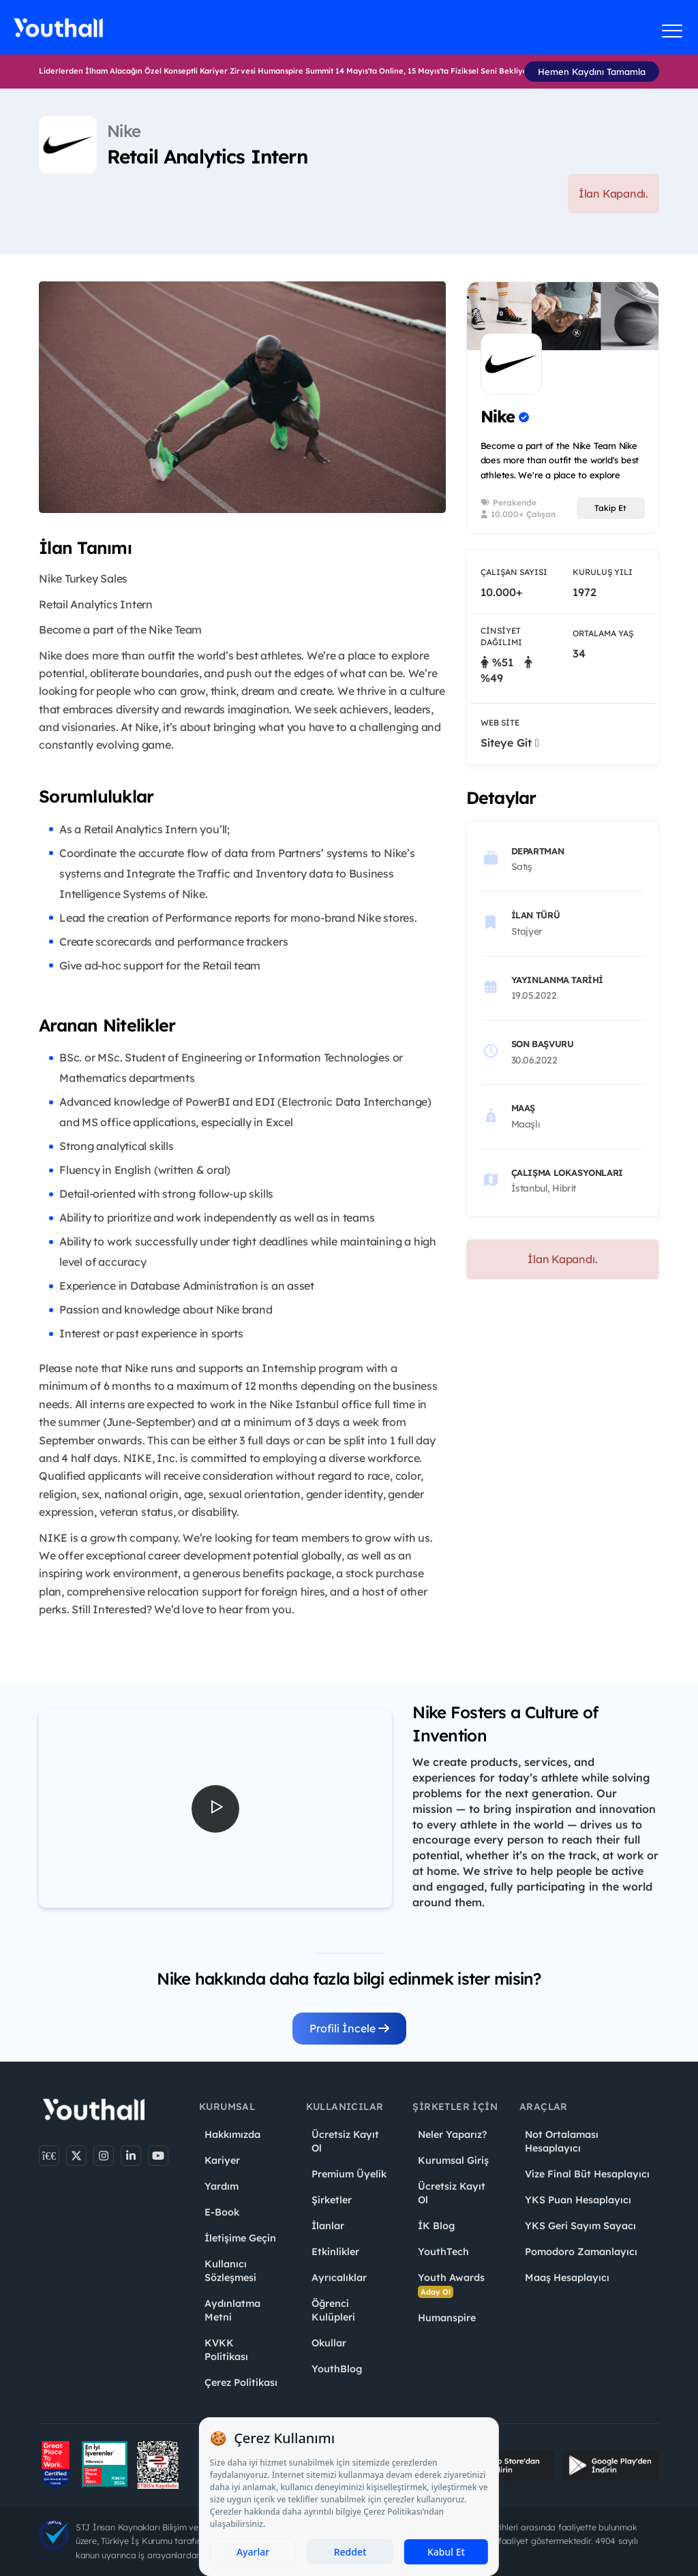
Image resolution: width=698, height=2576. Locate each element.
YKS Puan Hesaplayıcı (578, 2200)
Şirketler (332, 2200)
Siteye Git (510, 742)
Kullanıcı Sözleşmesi (230, 2271)
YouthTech (443, 2252)
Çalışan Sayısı (514, 572)
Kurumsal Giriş (453, 2160)
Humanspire (447, 2318)
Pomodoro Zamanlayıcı (581, 2252)
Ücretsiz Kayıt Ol (345, 2141)
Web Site (500, 722)
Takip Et (610, 508)
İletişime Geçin (240, 2238)
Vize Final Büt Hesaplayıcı (587, 2174)
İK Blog (436, 2226)
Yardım (221, 2186)
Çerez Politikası (240, 2382)
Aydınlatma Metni (232, 2310)
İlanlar (328, 2226)
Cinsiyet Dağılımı (501, 636)
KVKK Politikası (226, 2350)
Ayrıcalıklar (339, 2277)
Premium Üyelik (349, 2174)
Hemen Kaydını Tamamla (592, 71)
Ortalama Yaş (603, 633)
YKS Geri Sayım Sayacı (580, 2226)
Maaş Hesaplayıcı (567, 2277)
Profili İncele (349, 2028)
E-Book (221, 2212)
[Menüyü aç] (672, 30)
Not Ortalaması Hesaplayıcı (561, 2141)
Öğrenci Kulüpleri (333, 2310)
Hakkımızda (232, 2134)
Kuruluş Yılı (603, 572)
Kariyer (222, 2160)
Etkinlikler (335, 2252)
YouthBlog (337, 2369)
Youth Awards (451, 2284)
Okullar (329, 2343)
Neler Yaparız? (452, 2134)
